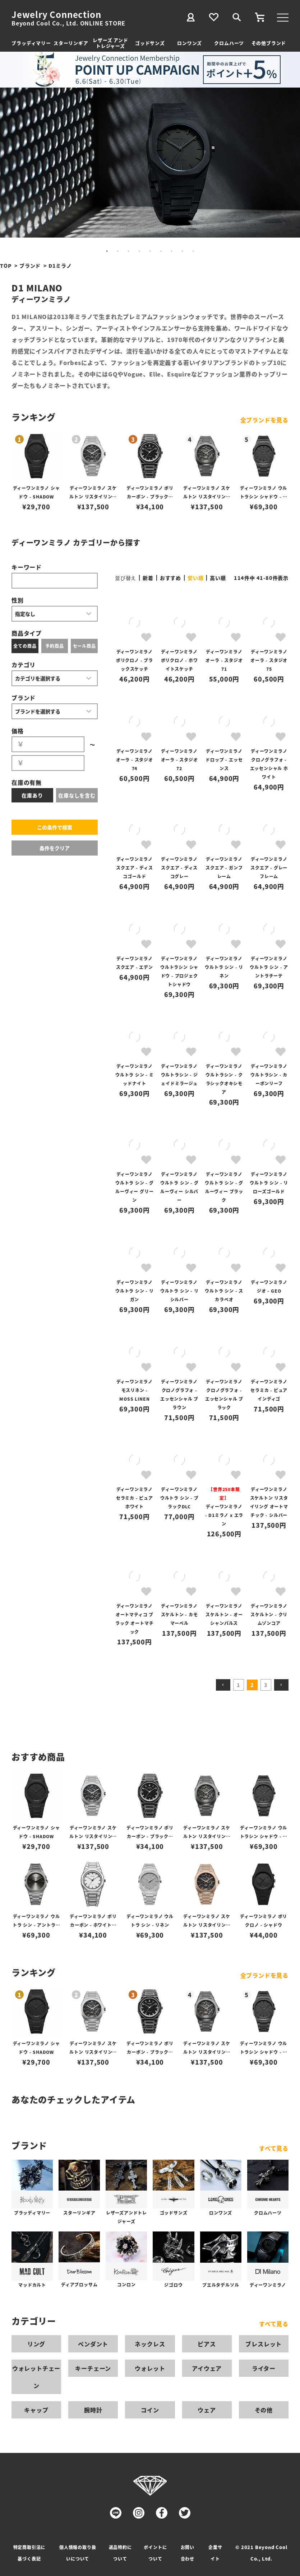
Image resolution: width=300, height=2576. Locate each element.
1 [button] (238, 1685)
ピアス (207, 2344)
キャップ (36, 2410)
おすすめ (170, 578)
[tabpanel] (150, 163)
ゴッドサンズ (150, 42)
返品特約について (120, 2553)
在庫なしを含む (77, 795)
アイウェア (207, 2368)
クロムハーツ (229, 42)
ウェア (207, 2410)
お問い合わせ (187, 2553)
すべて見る (274, 2148)
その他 (264, 2410)
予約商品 (54, 646)
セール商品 (84, 646)
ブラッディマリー (31, 42)
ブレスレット (263, 2344)
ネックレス (150, 2344)
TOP (5, 265)
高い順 (218, 578)
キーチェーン (93, 2368)
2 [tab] (117, 251)
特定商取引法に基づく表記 (29, 2553)
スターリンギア (71, 42)
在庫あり (32, 795)
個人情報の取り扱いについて (77, 2553)
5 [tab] (150, 251)
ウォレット (150, 2368)
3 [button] (266, 1685)
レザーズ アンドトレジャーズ (110, 43)
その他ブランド (268, 42)
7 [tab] (171, 251)
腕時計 (93, 2410)
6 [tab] (161, 251)
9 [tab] (193, 251)
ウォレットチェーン (36, 2377)
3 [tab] (128, 251)
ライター (264, 2368)
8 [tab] (182, 251)
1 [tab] (107, 251)
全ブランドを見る (264, 420)
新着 (148, 578)
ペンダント (93, 2344)
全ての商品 (24, 646)
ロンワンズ (189, 42)
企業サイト (215, 2553)
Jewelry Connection (56, 14)
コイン (150, 2410)
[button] (223, 1685)
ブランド (30, 265)
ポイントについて (155, 2553)
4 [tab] (139, 251)
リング (36, 2344)
